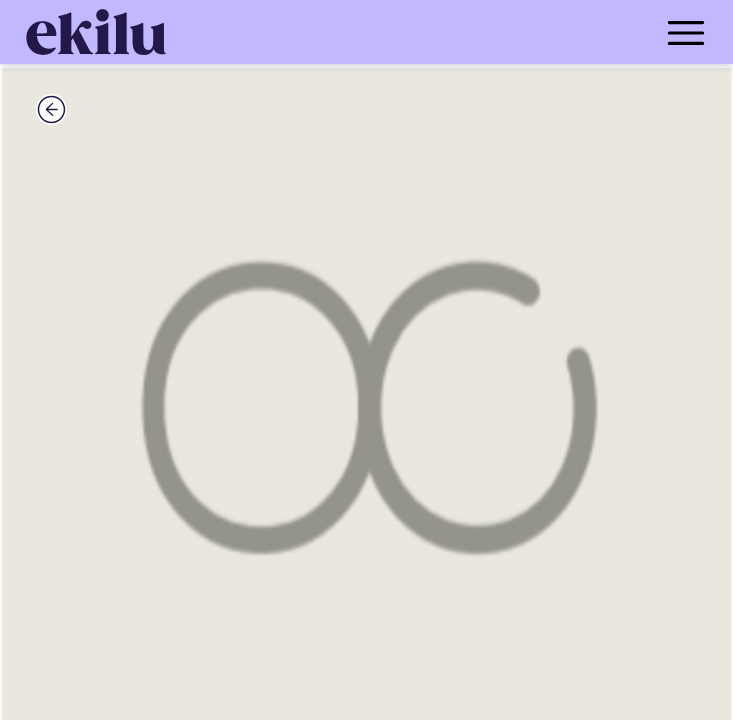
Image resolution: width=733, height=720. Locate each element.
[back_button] (51, 109)
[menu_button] (446, 32)
